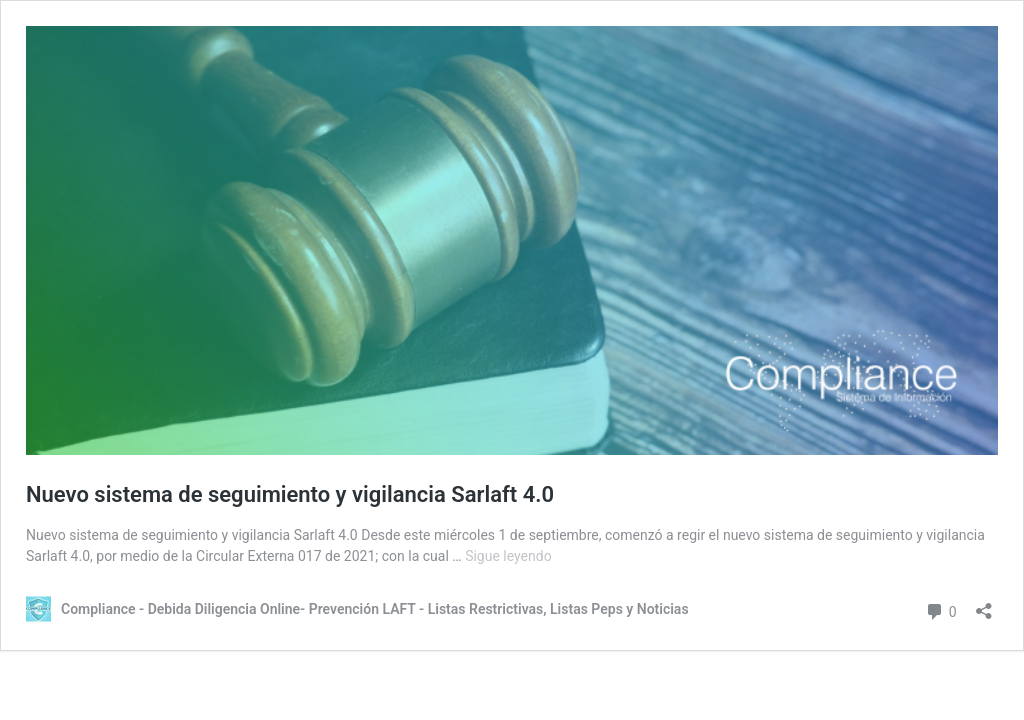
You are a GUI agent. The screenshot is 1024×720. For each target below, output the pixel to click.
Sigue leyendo (508, 556)
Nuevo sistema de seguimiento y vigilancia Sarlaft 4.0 (290, 494)
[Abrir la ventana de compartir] (984, 604)
